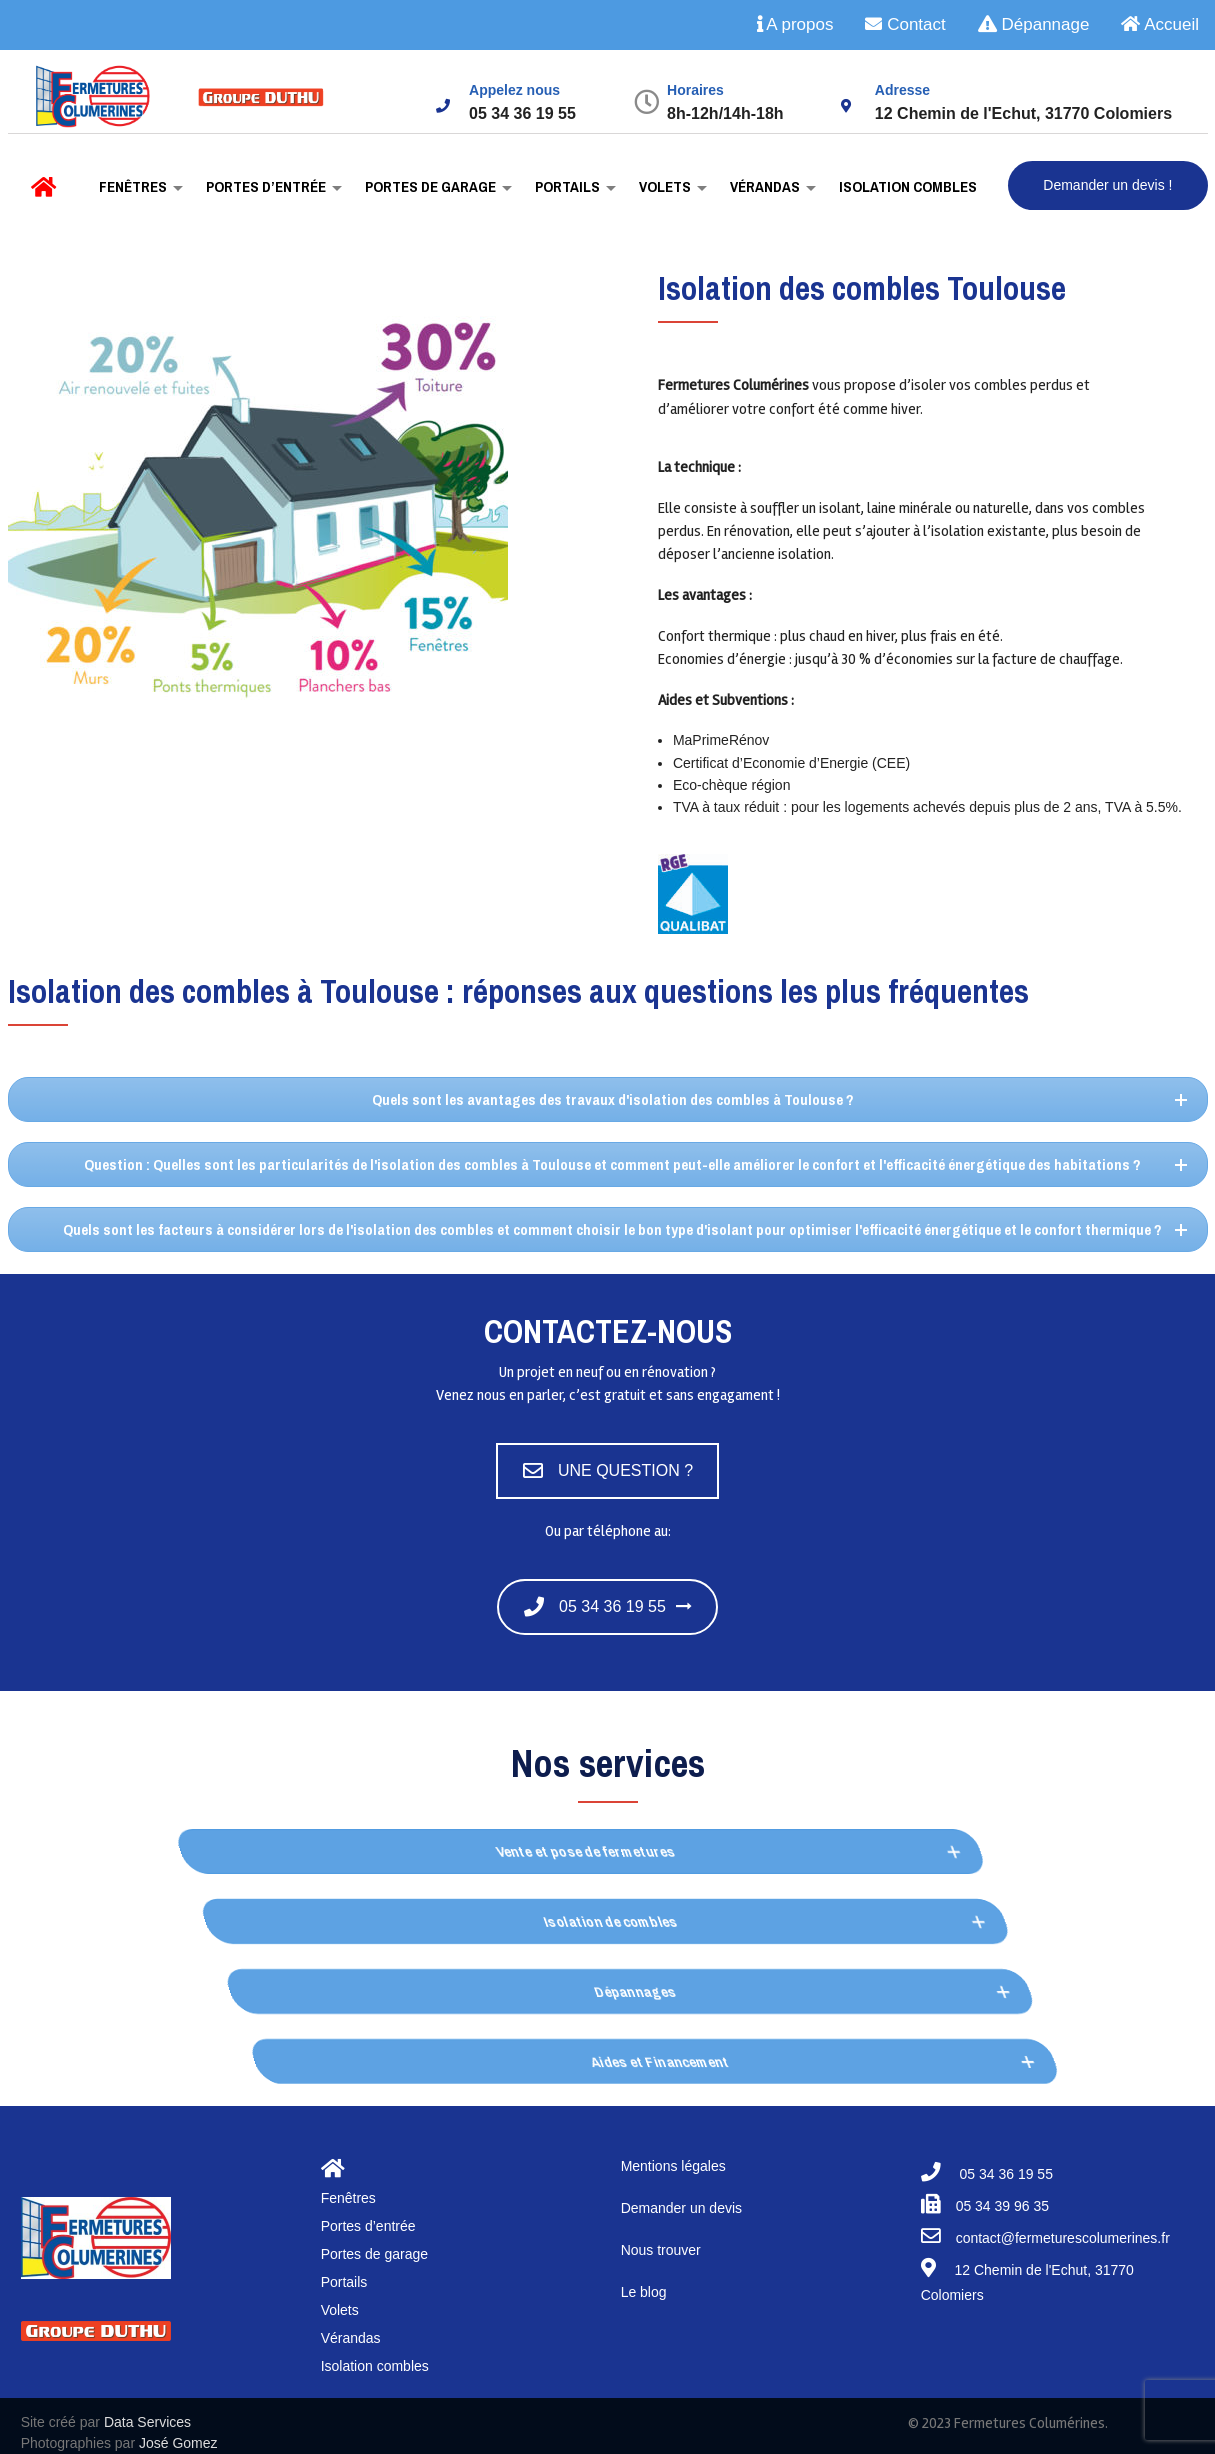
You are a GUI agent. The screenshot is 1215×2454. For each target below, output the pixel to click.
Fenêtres (131, 186)
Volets (663, 186)
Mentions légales (673, 2166)
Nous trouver (661, 2250)
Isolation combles (906, 186)
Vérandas (763, 186)
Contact (905, 24)
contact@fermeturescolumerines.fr (1063, 2238)
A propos (795, 24)
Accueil (1160, 24)
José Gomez (178, 2443)
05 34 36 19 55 (595, 1606)
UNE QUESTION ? (608, 1470)
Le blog (644, 2292)
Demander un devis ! (1107, 185)
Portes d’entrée (264, 186)
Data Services (147, 2422)
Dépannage (1034, 24)
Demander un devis (681, 2208)
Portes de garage (429, 186)
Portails (566, 186)
